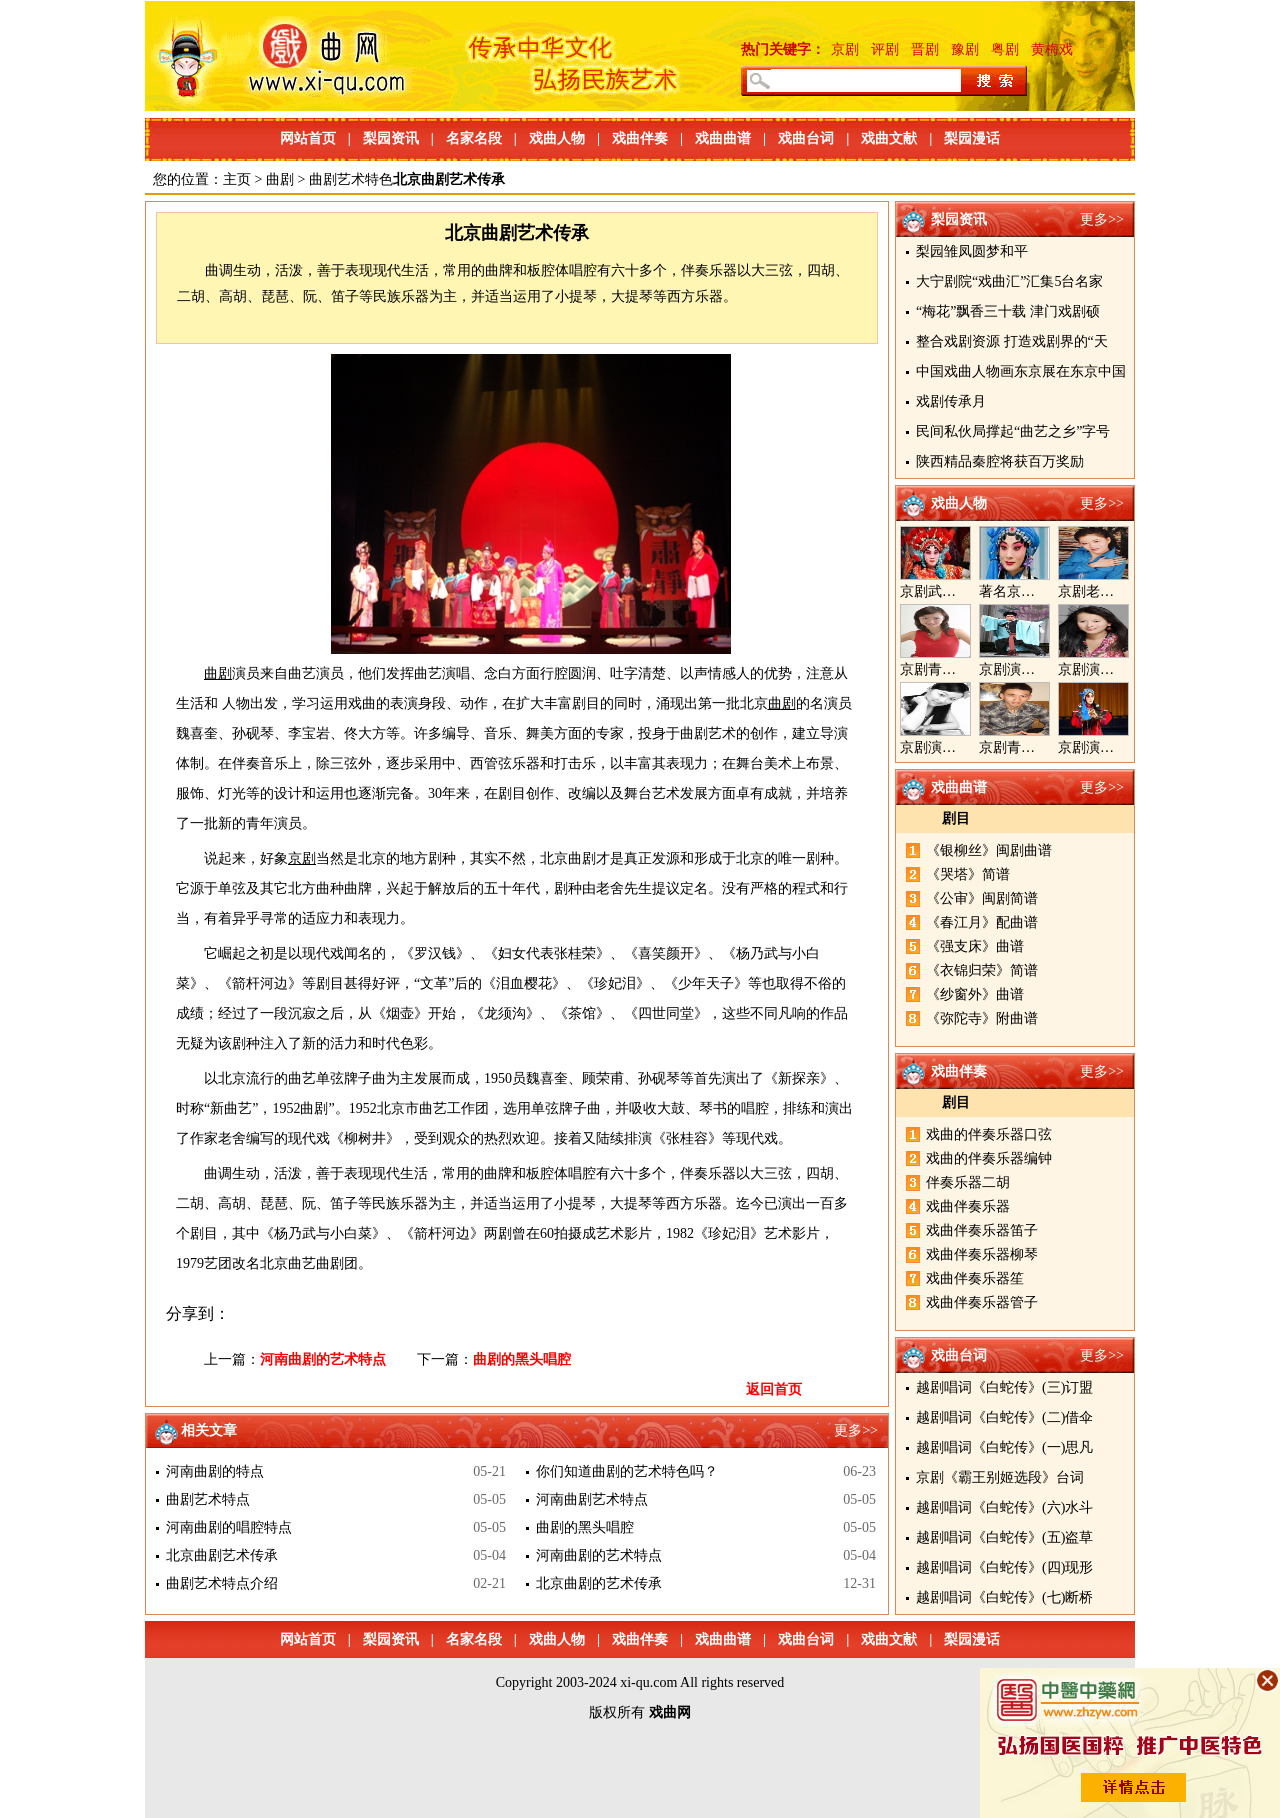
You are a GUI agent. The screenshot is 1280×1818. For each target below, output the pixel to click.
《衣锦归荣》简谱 (982, 970)
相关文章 (209, 1430)
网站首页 (308, 138)
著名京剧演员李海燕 (1042, 591)
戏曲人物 (557, 138)
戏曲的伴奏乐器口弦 (989, 1134)
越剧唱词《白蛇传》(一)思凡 (1004, 1447)
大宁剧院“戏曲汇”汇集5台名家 (1009, 281)
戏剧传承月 (951, 401)
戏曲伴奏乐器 (968, 1206)
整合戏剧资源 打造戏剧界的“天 (1012, 341)
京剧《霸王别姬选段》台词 (1000, 1477)
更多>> (1102, 219)
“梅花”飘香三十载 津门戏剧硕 (1008, 311)
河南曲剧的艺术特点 (323, 1359)
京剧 (845, 49)
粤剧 (1005, 49)
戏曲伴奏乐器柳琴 (982, 1254)
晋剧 (925, 49)
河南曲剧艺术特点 (592, 1499)
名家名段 (474, 138)
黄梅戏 (1052, 49)
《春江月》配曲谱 (982, 922)
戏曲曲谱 (723, 138)
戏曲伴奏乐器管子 (982, 1302)
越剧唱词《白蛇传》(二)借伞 (1004, 1417)
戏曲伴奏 (640, 138)
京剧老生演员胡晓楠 (1121, 591)
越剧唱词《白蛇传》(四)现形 (1004, 1567)
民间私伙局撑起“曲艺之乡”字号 (1013, 431)
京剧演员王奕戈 (1107, 669)
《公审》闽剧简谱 (982, 898)
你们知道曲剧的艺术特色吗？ (627, 1471)
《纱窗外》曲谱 (975, 994)
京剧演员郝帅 (1021, 669)
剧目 (956, 818)
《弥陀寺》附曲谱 (982, 1018)
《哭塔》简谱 (968, 874)
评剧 (885, 49)
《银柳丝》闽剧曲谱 (989, 850)
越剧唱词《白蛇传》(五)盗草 (1004, 1537)
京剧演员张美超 (1107, 747)
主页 (237, 179)
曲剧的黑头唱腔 (522, 1359)
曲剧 (280, 179)
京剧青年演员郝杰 (1035, 747)
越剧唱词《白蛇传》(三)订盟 (1004, 1387)
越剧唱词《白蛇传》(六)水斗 (1004, 1507)
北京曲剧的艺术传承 (599, 1583)
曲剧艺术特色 (351, 179)
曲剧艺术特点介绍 (222, 1583)
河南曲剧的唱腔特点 (229, 1527)
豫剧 (965, 49)
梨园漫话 (972, 138)
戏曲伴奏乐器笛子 (982, 1230)
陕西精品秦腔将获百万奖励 (1000, 461)
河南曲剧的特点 (215, 1471)
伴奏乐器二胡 (968, 1182)
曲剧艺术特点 (208, 1499)
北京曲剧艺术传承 (222, 1555)
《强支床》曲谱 (975, 946)
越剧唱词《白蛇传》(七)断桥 (1004, 1597)
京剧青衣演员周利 (956, 669)
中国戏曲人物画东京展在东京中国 (1021, 371)
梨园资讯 (391, 138)
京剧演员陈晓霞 (949, 747)
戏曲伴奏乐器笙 (975, 1278)
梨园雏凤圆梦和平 (972, 251)
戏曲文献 (889, 138)
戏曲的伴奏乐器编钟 (989, 1158)
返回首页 (774, 1389)
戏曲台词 (806, 138)
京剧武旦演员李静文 (963, 591)
